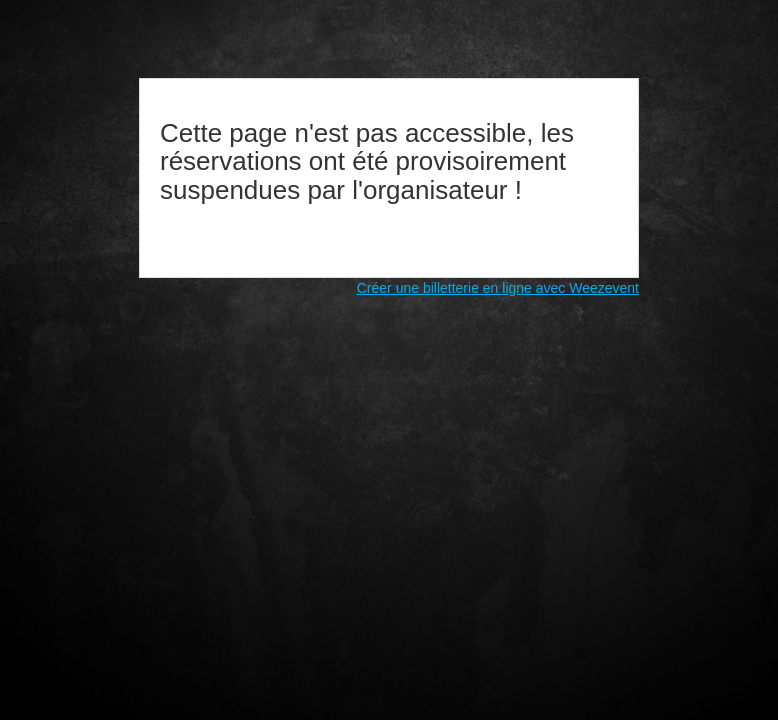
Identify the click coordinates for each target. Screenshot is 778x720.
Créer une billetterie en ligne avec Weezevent (498, 288)
